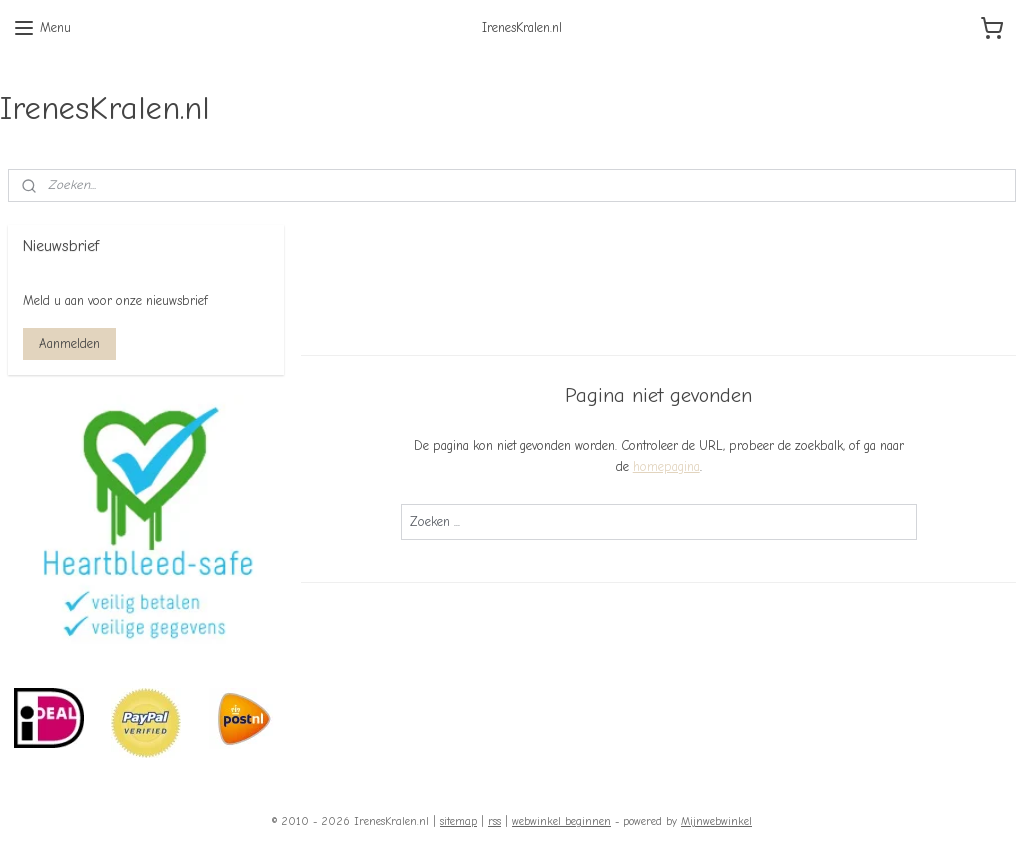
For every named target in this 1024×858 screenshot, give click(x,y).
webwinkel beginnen (561, 821)
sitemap (458, 821)
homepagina (665, 465)
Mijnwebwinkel (716, 821)
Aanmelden (69, 343)
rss (494, 821)
